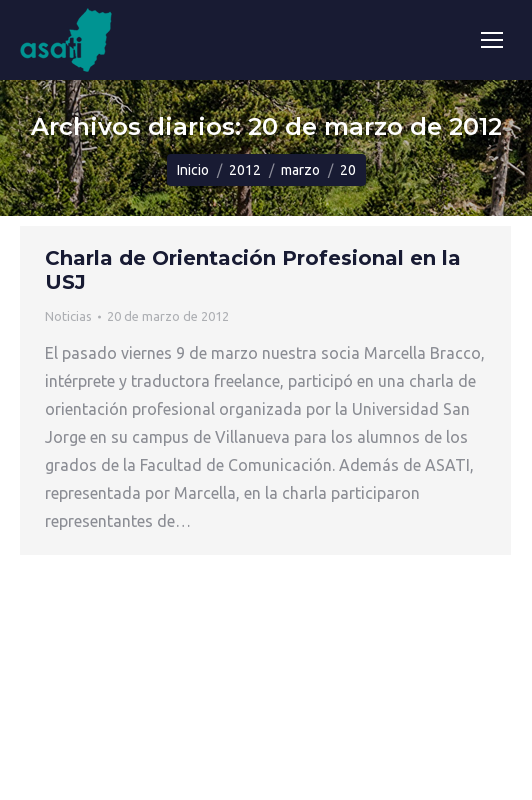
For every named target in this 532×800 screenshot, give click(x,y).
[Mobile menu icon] (492, 40)
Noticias (68, 316)
